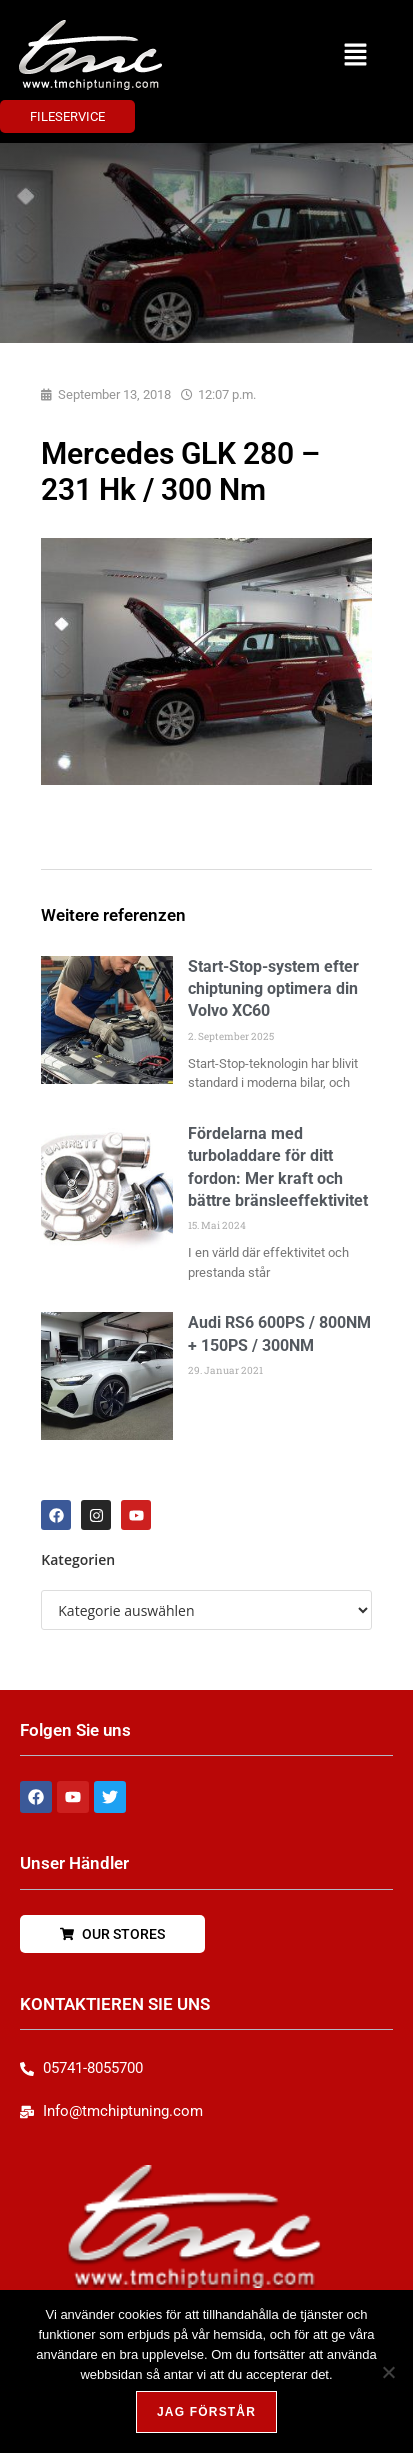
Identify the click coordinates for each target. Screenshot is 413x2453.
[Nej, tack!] (388, 2372)
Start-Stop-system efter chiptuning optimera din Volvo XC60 (273, 989)
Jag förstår (206, 2412)
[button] (355, 55)
